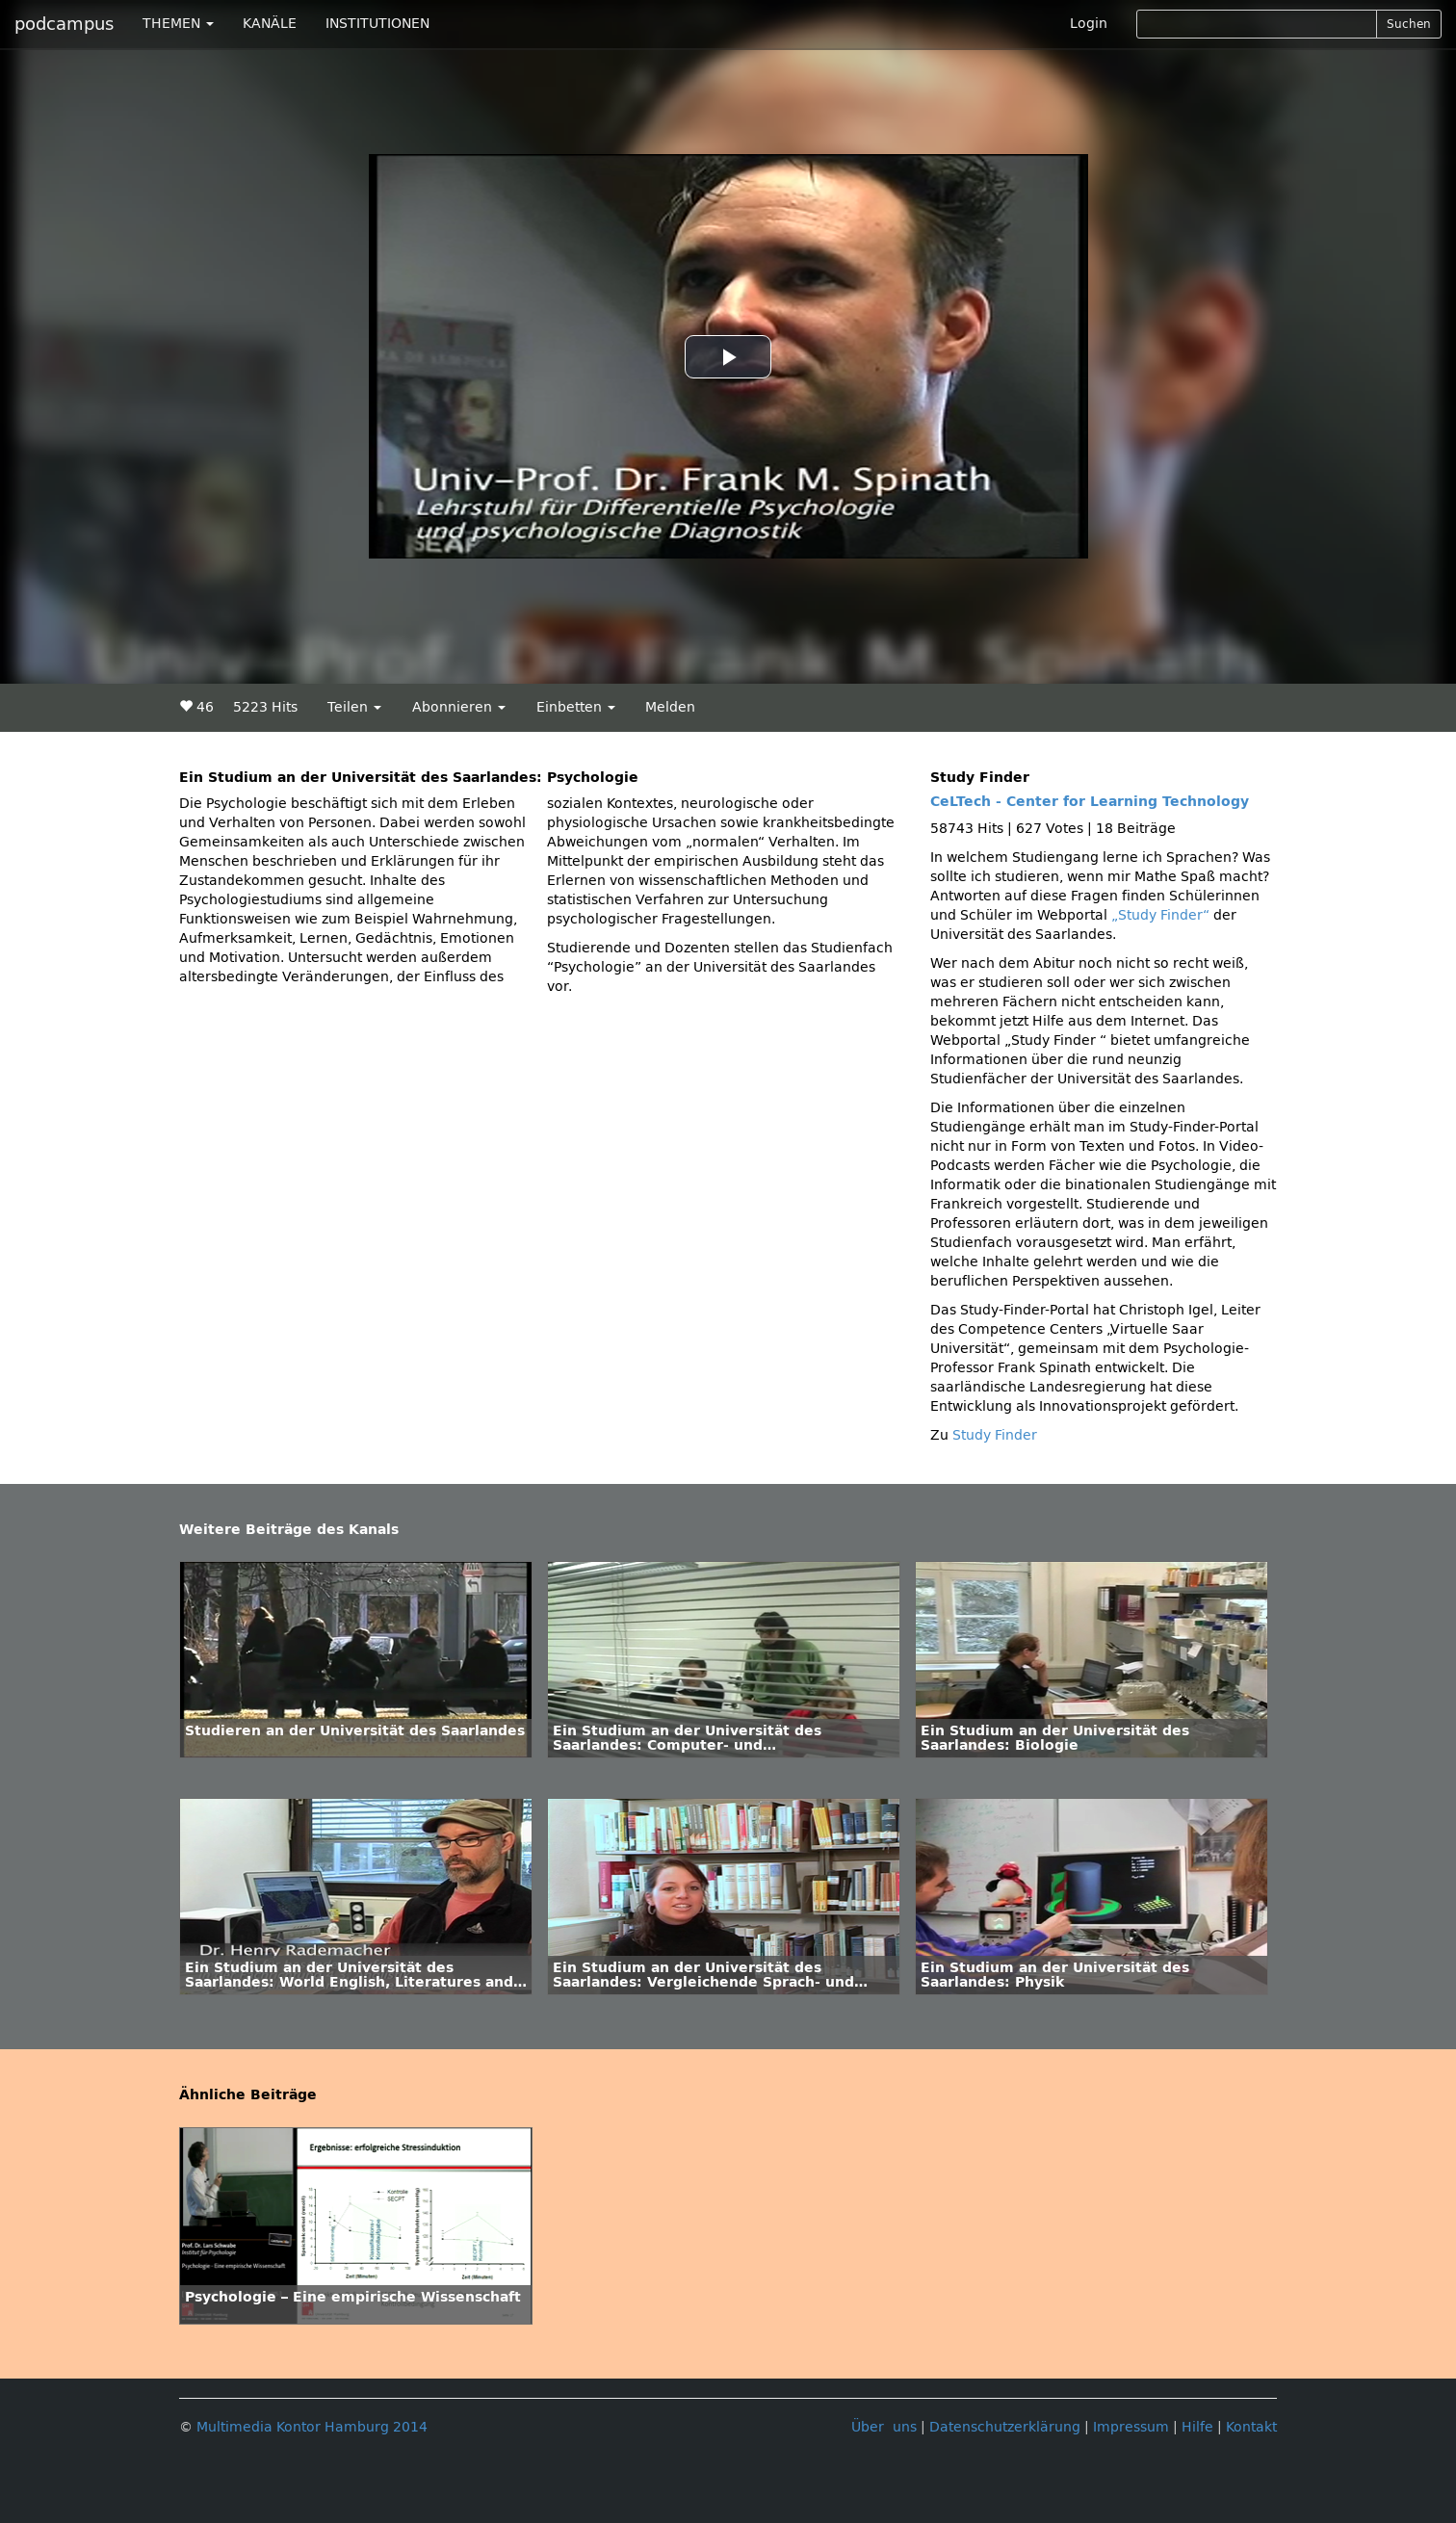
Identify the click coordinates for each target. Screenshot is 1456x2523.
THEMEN (178, 23)
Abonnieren (459, 707)
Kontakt (1251, 2427)
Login (1088, 23)
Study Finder (994, 1435)
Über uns (884, 2427)
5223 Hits (265, 707)
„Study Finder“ (1162, 915)
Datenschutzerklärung (1004, 2427)
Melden (670, 707)
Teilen (354, 707)
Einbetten (575, 707)
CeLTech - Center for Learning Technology (1089, 801)
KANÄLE (270, 23)
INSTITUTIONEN (377, 23)
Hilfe (1197, 2427)
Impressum (1131, 2427)
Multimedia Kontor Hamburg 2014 (312, 2427)
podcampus (64, 24)
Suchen (1409, 24)
